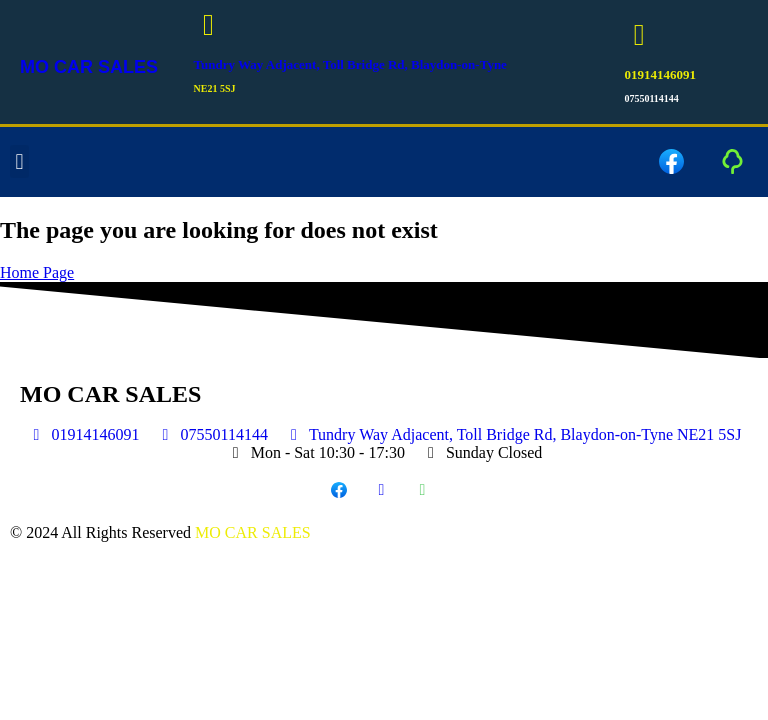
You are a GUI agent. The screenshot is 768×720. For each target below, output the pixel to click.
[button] (19, 162)
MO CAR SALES (89, 67)
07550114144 (651, 98)
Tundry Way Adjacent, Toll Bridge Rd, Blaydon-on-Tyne (350, 64)
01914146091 (660, 74)
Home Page (37, 272)
